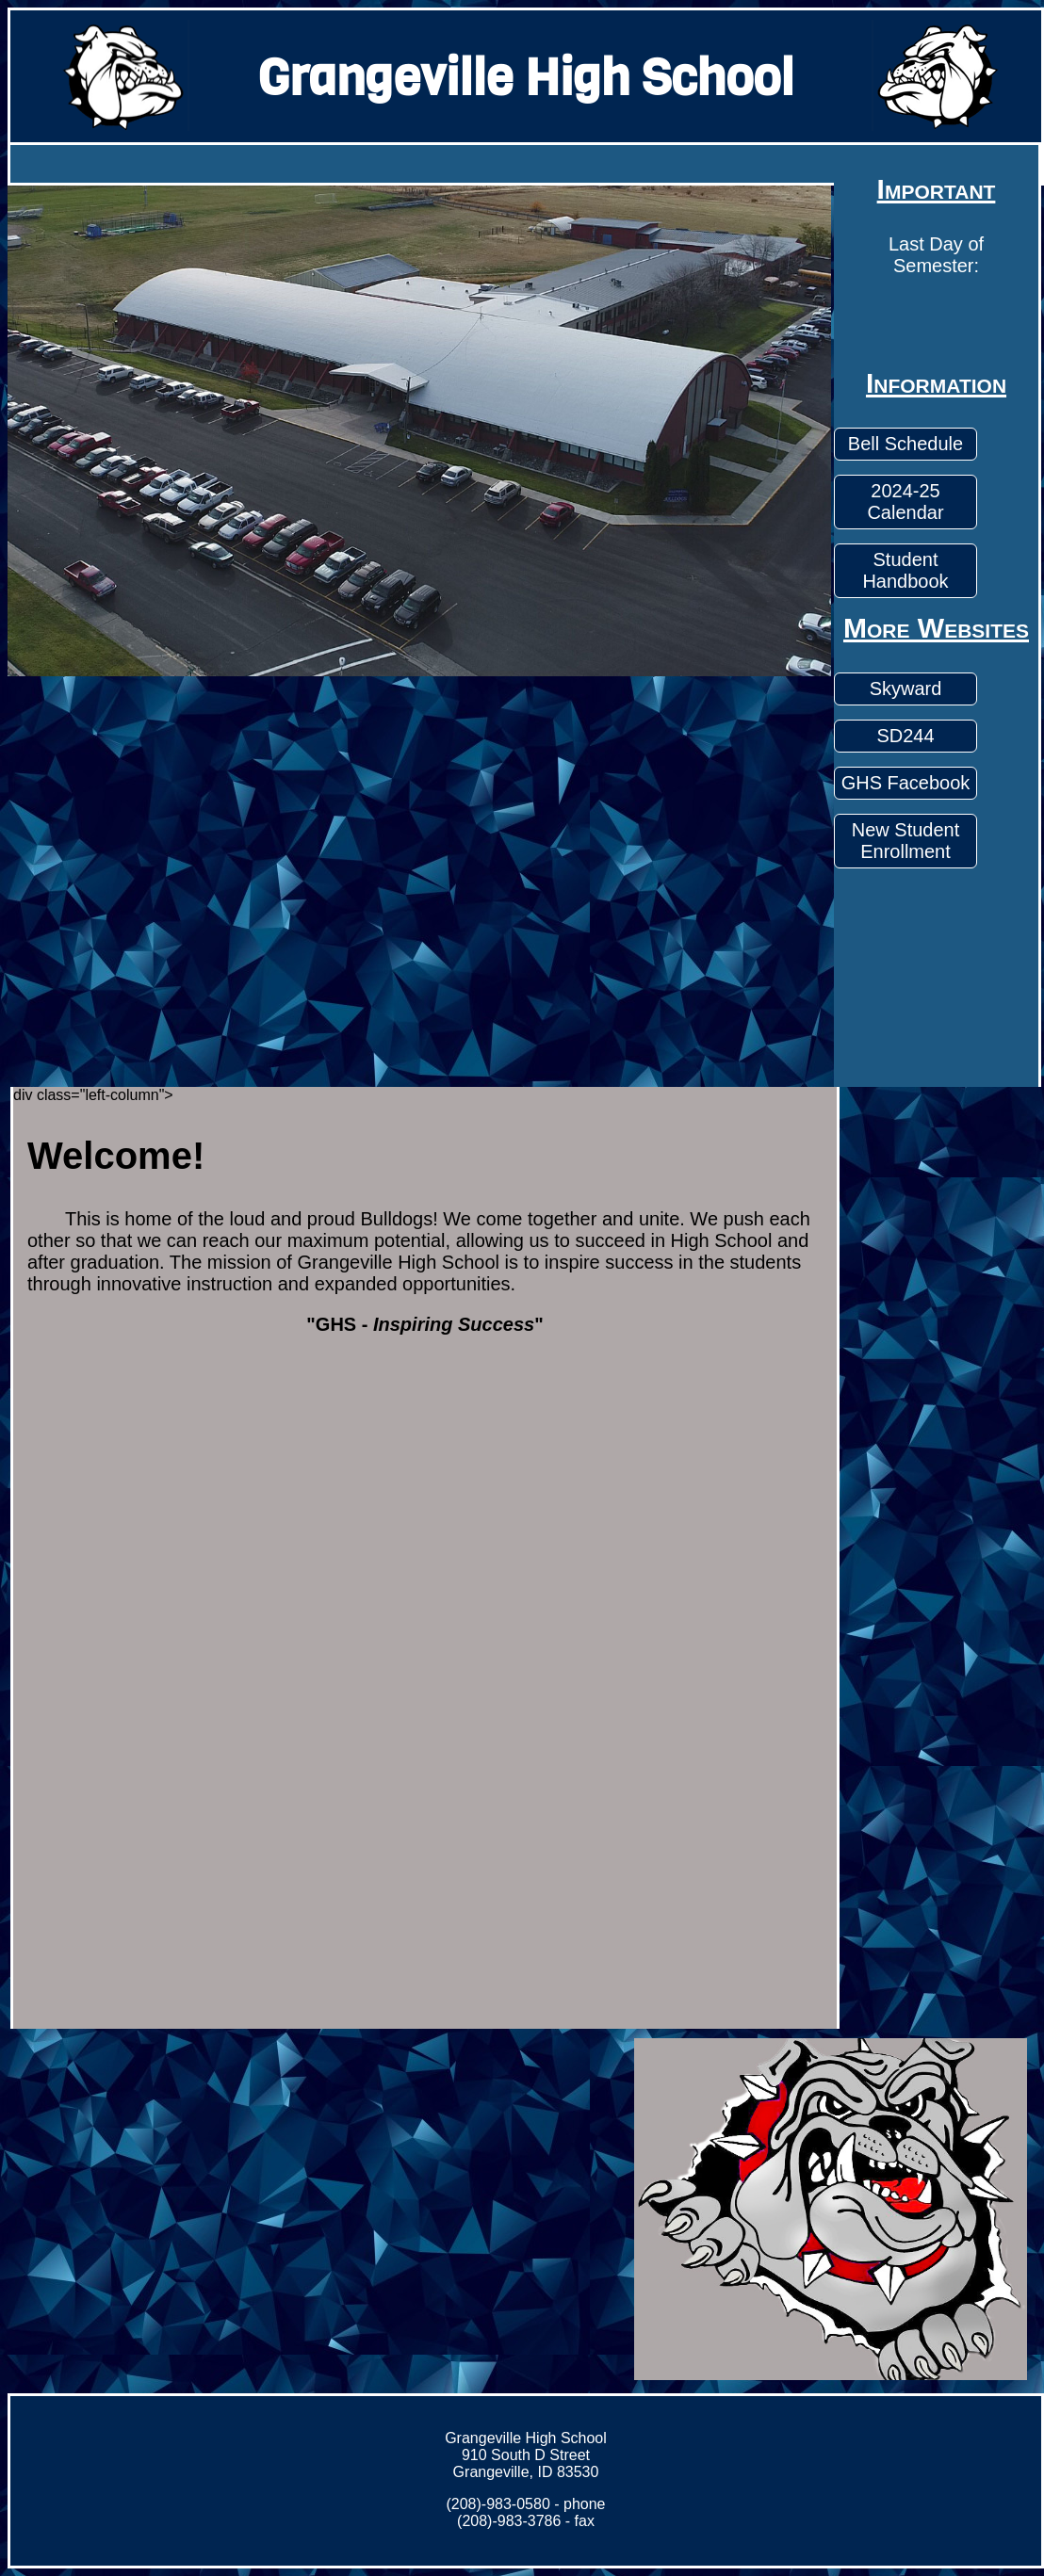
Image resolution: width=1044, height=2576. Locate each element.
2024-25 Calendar (905, 501)
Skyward (906, 688)
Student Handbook (905, 570)
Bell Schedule (905, 443)
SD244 (905, 735)
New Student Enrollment (906, 840)
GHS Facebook (906, 782)
